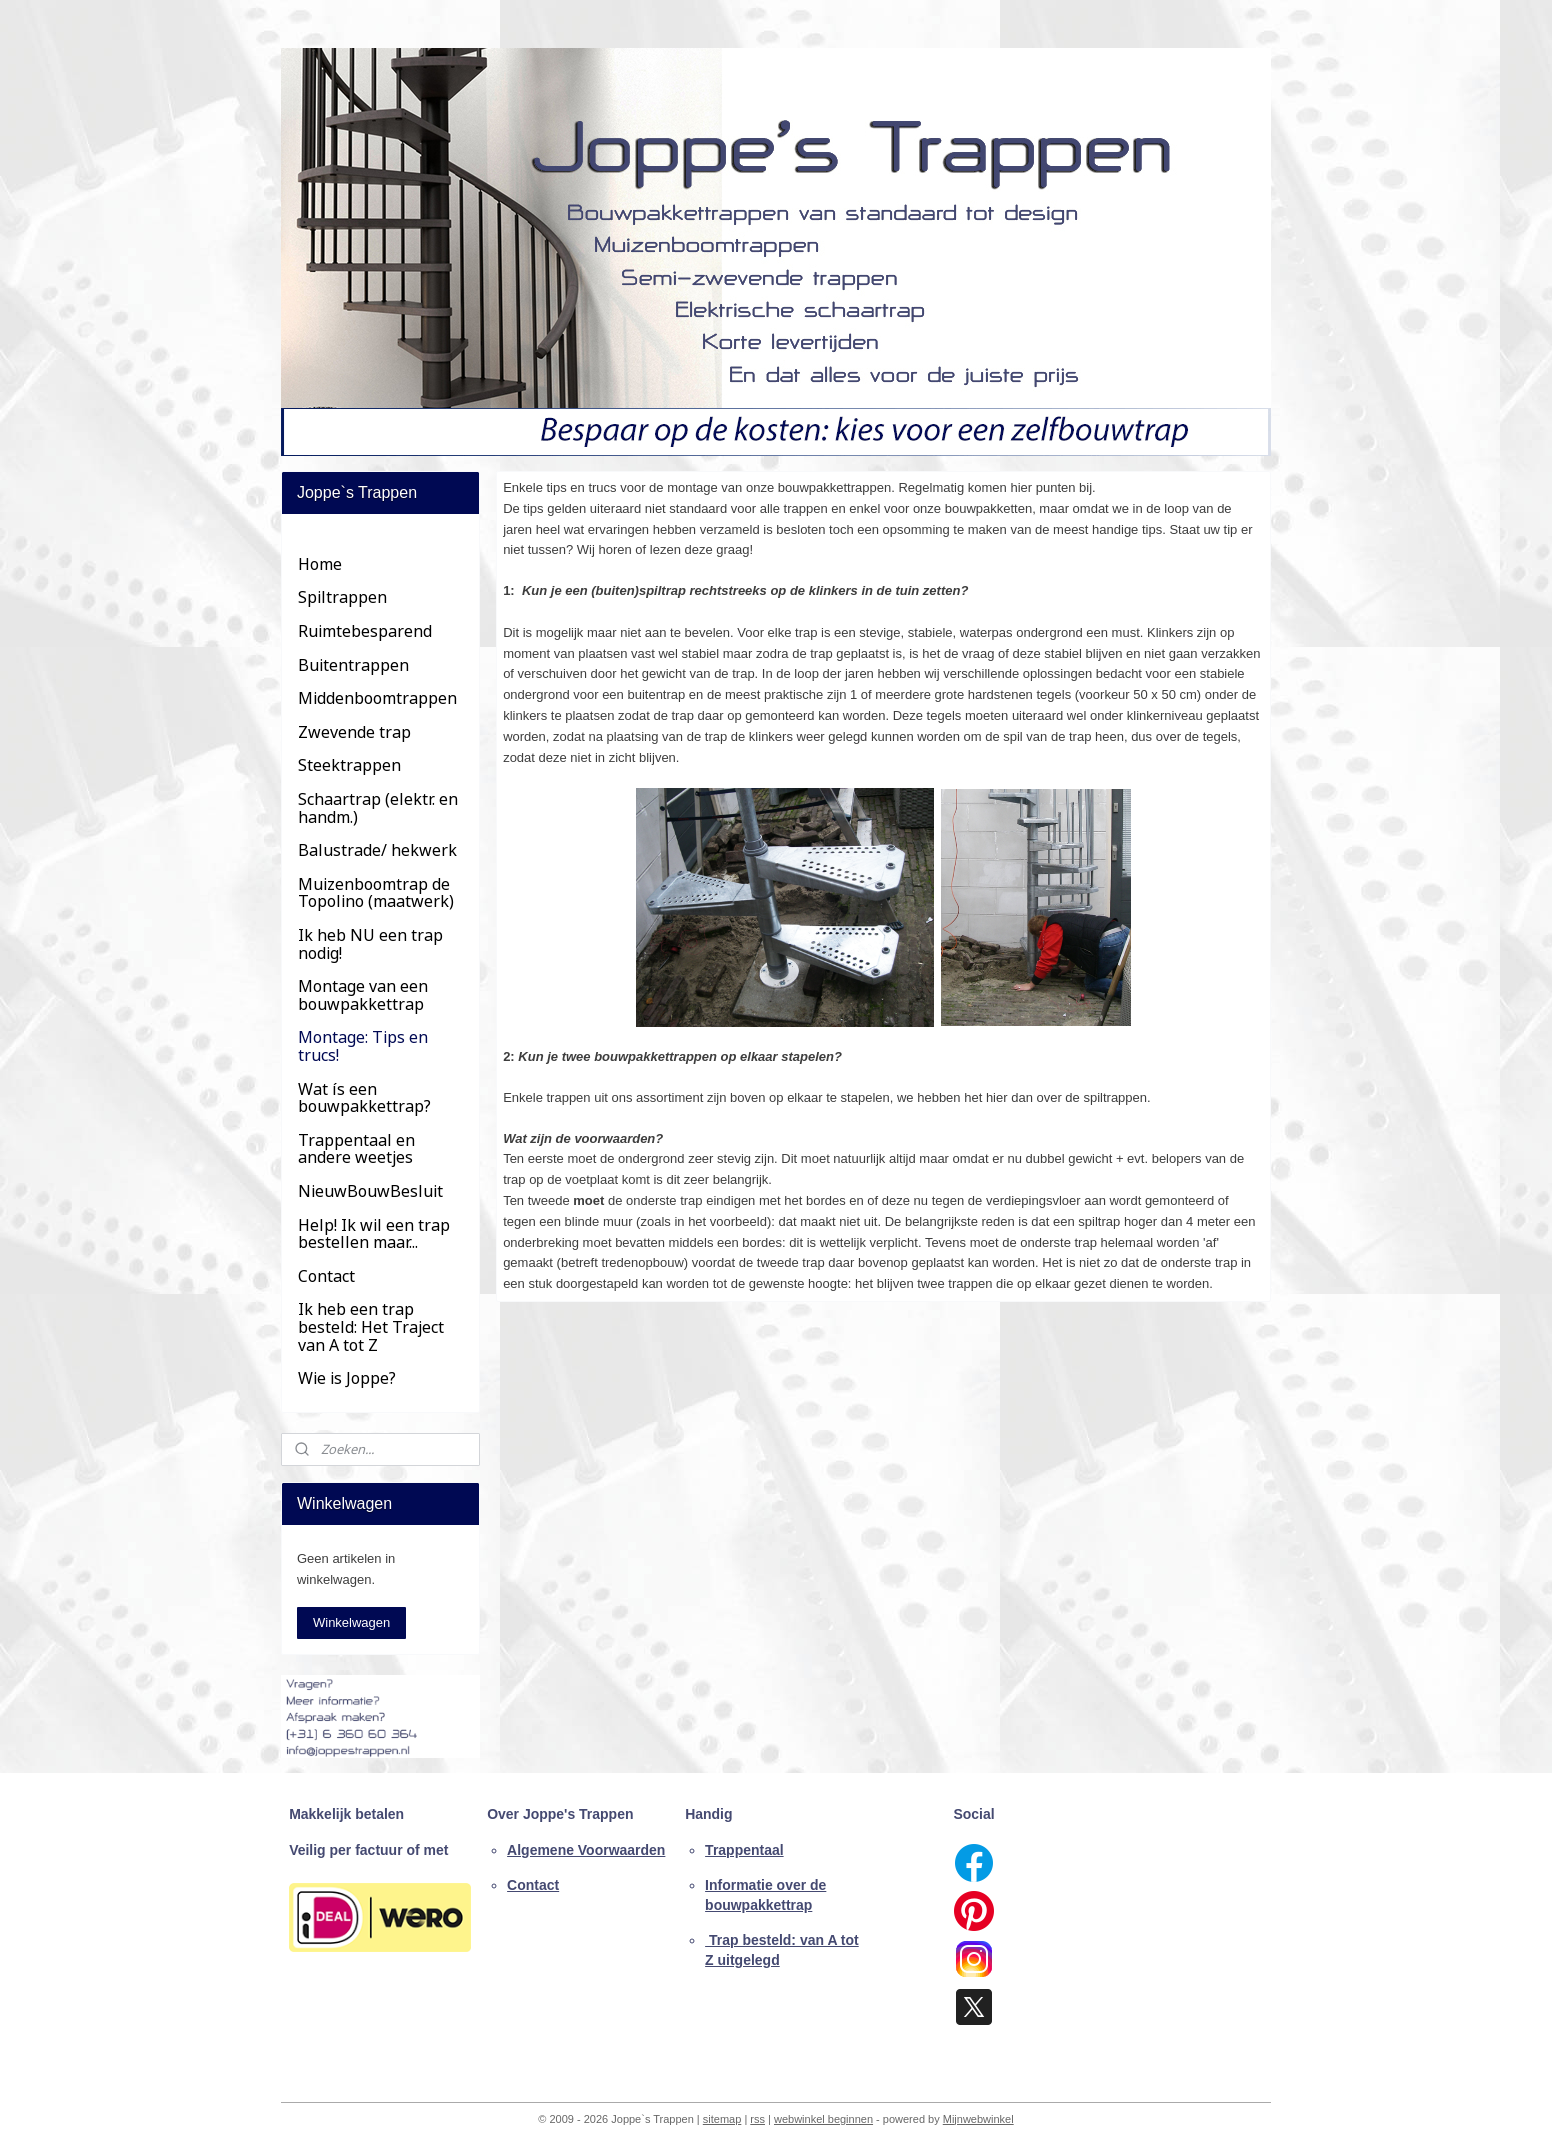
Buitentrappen (353, 665)
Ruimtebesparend (365, 631)
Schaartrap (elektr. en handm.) (378, 808)
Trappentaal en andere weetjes (356, 1149)
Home (320, 564)
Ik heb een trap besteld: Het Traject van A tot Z (371, 1326)
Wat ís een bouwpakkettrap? (364, 1098)
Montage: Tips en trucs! (363, 1046)
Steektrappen (349, 765)
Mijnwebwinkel (978, 2119)
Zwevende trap (354, 732)
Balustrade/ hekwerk (377, 850)
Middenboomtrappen (377, 698)
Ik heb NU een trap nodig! (370, 944)
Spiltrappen (342, 597)
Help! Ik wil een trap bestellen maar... (374, 1234)
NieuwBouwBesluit (370, 1191)
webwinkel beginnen (823, 2119)
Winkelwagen (351, 1622)
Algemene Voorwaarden (586, 1850)
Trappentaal (744, 1850)
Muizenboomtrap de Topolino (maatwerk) (376, 893)
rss (757, 2119)
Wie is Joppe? (347, 1378)
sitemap (722, 2119)
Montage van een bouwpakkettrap (363, 995)
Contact (326, 1276)
